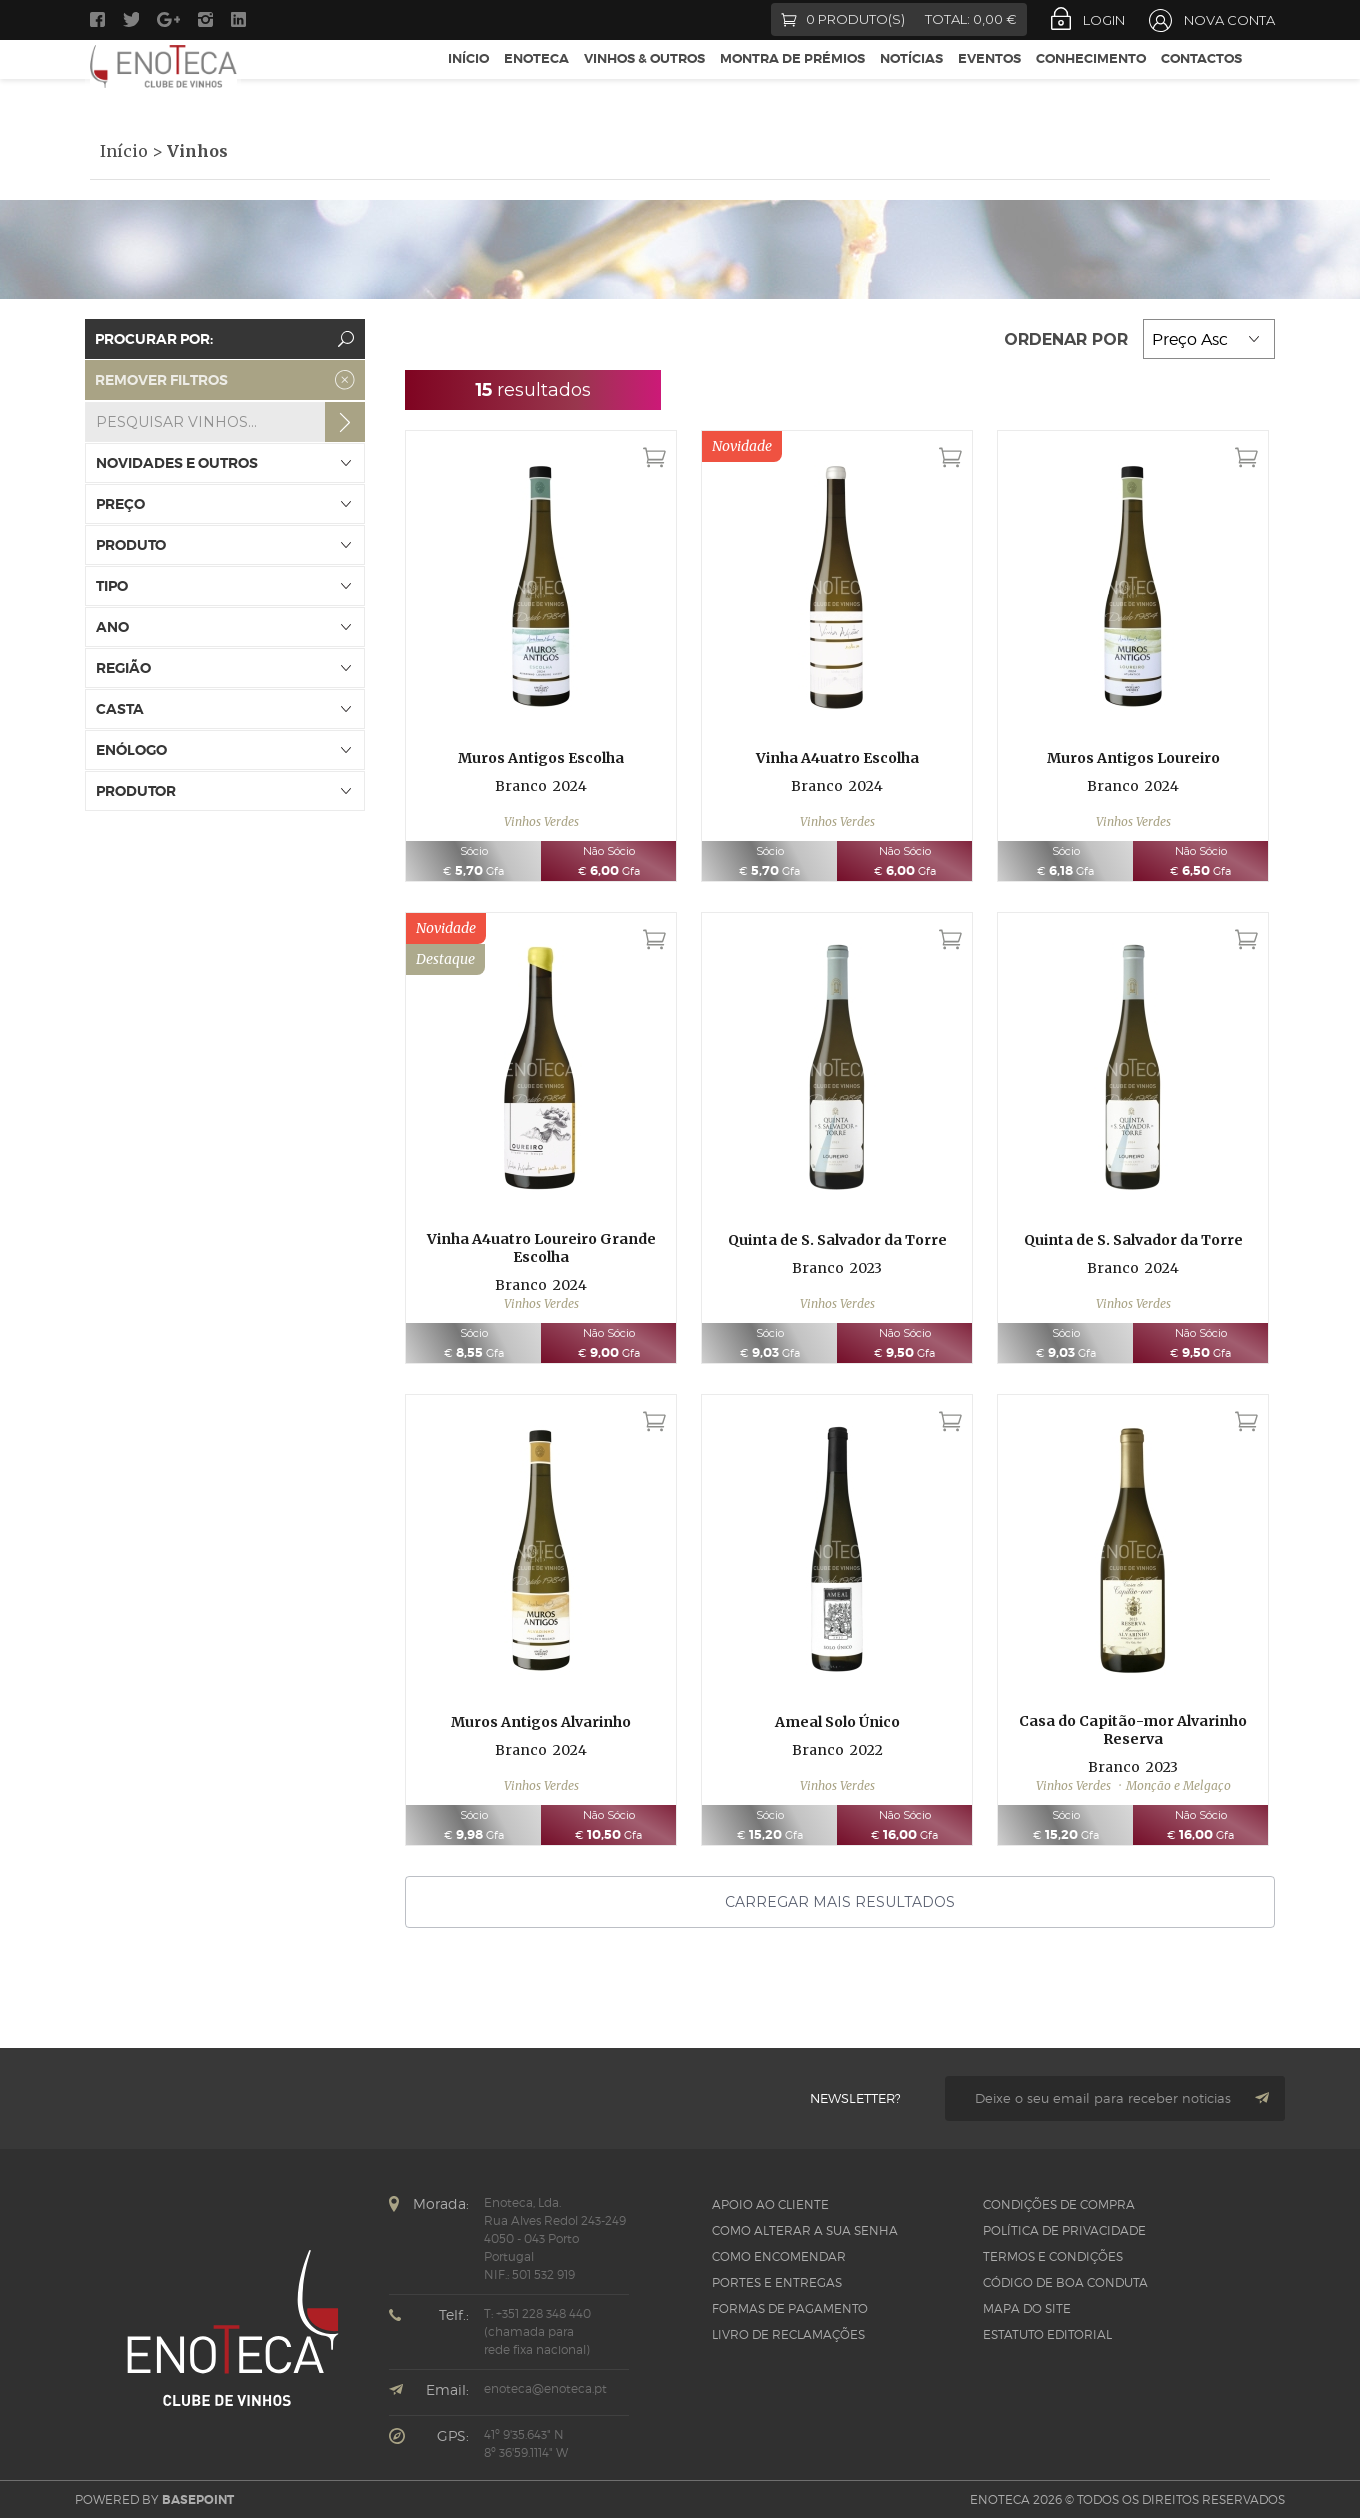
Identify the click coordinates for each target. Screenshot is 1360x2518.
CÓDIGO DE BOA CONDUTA (1065, 2282)
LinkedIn (241, 19)
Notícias (911, 78)
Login (1104, 20)
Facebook (97, 19)
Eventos (989, 78)
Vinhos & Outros (644, 78)
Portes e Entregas (777, 2282)
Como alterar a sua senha (805, 2230)
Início (468, 78)
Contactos (1201, 78)
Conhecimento (1091, 78)
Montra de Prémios (792, 78)
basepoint (198, 2500)
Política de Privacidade (1064, 2230)
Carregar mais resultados (840, 1902)
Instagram (205, 19)
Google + (168, 19)
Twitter (131, 19)
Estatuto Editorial (1047, 2334)
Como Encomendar (779, 2256)
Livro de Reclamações (788, 2334)
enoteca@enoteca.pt (545, 2388)
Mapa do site (1027, 2308)
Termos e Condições (1053, 2256)
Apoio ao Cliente (770, 2204)
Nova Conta (1229, 20)
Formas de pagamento (790, 2308)
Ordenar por (1068, 339)
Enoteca (536, 78)
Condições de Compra (1059, 2204)
